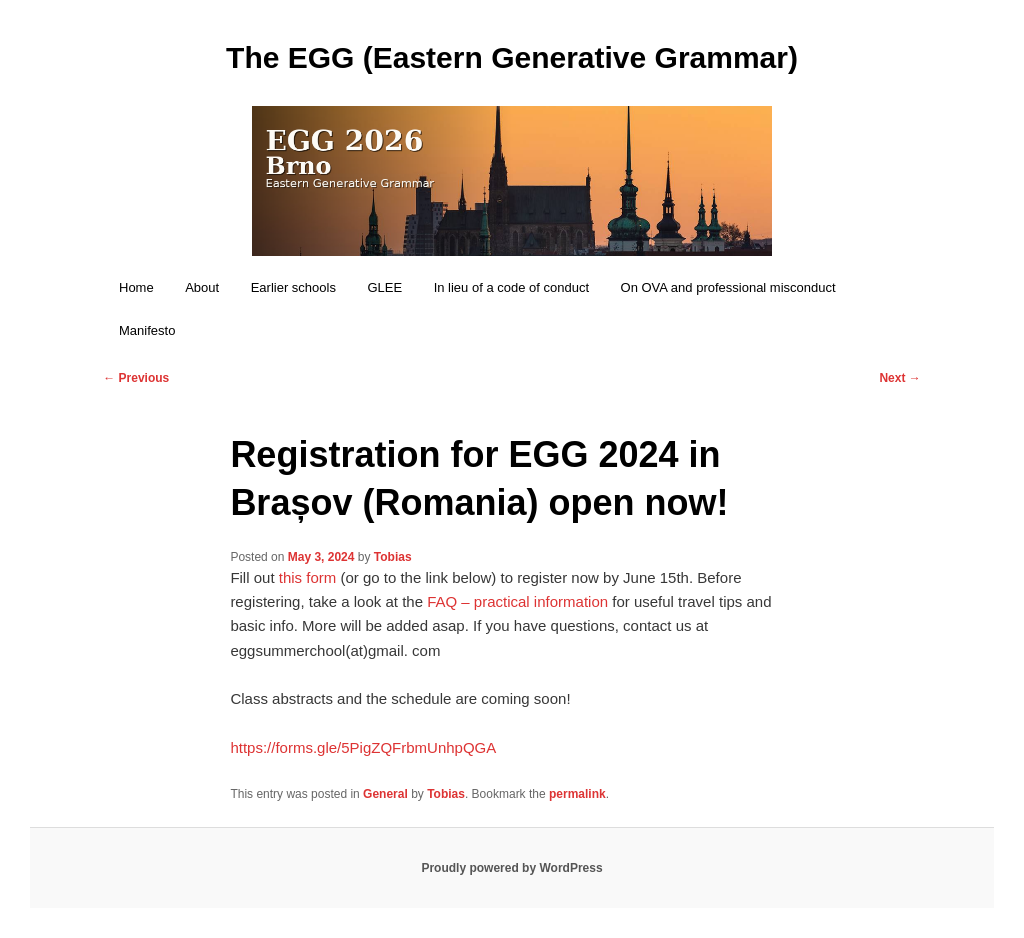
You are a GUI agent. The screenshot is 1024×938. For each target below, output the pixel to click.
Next (899, 378)
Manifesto (147, 330)
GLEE (384, 287)
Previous (136, 378)
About (202, 287)
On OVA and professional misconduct (728, 287)
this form (308, 577)
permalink (577, 794)
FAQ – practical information (517, 601)
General (385, 794)
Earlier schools (293, 287)
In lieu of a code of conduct (511, 287)
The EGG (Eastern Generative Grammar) (512, 57)
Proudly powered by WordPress (511, 868)
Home (136, 287)
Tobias (393, 557)
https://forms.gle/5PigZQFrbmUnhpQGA (363, 747)
